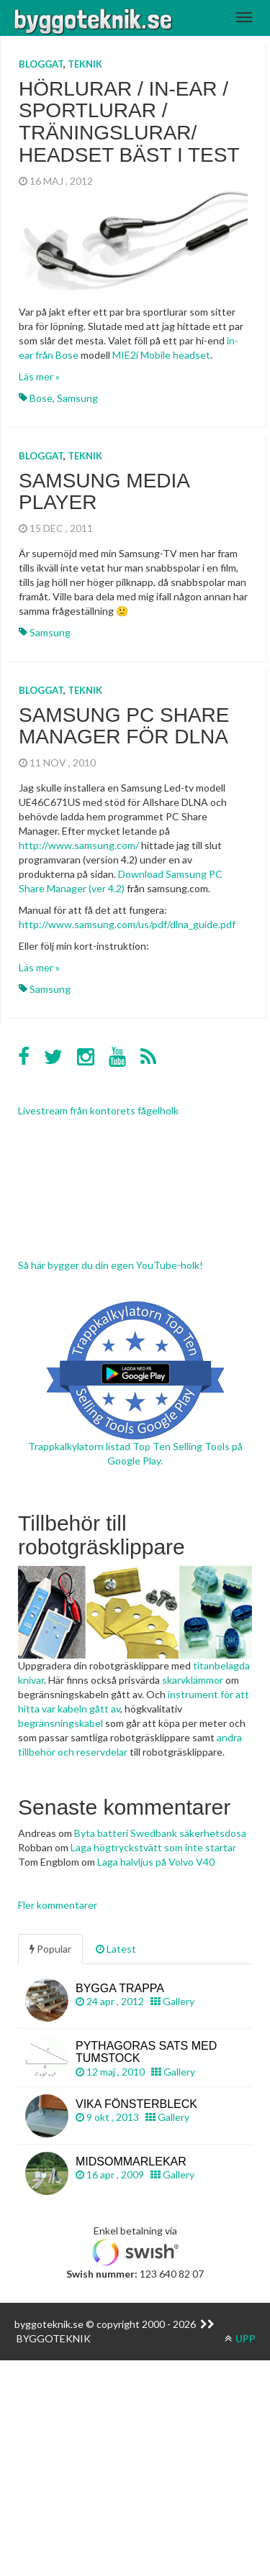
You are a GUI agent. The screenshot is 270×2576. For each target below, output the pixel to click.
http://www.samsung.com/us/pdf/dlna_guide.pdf (127, 924)
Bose (41, 398)
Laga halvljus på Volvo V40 (156, 1862)
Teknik (85, 64)
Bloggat (41, 64)
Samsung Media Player (104, 491)
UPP (240, 2338)
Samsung (77, 398)
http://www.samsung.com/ (79, 845)
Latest (116, 1949)
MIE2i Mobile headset (161, 355)
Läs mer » (39, 376)
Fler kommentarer (57, 1905)
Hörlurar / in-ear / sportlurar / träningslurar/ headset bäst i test (129, 122)
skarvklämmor (192, 1680)
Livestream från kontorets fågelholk (98, 1110)
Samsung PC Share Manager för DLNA (124, 726)
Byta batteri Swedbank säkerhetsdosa (160, 1833)
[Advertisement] (135, 2437)
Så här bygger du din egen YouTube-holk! (110, 1265)
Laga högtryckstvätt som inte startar (153, 1847)
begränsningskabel (60, 1723)
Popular (50, 1949)
